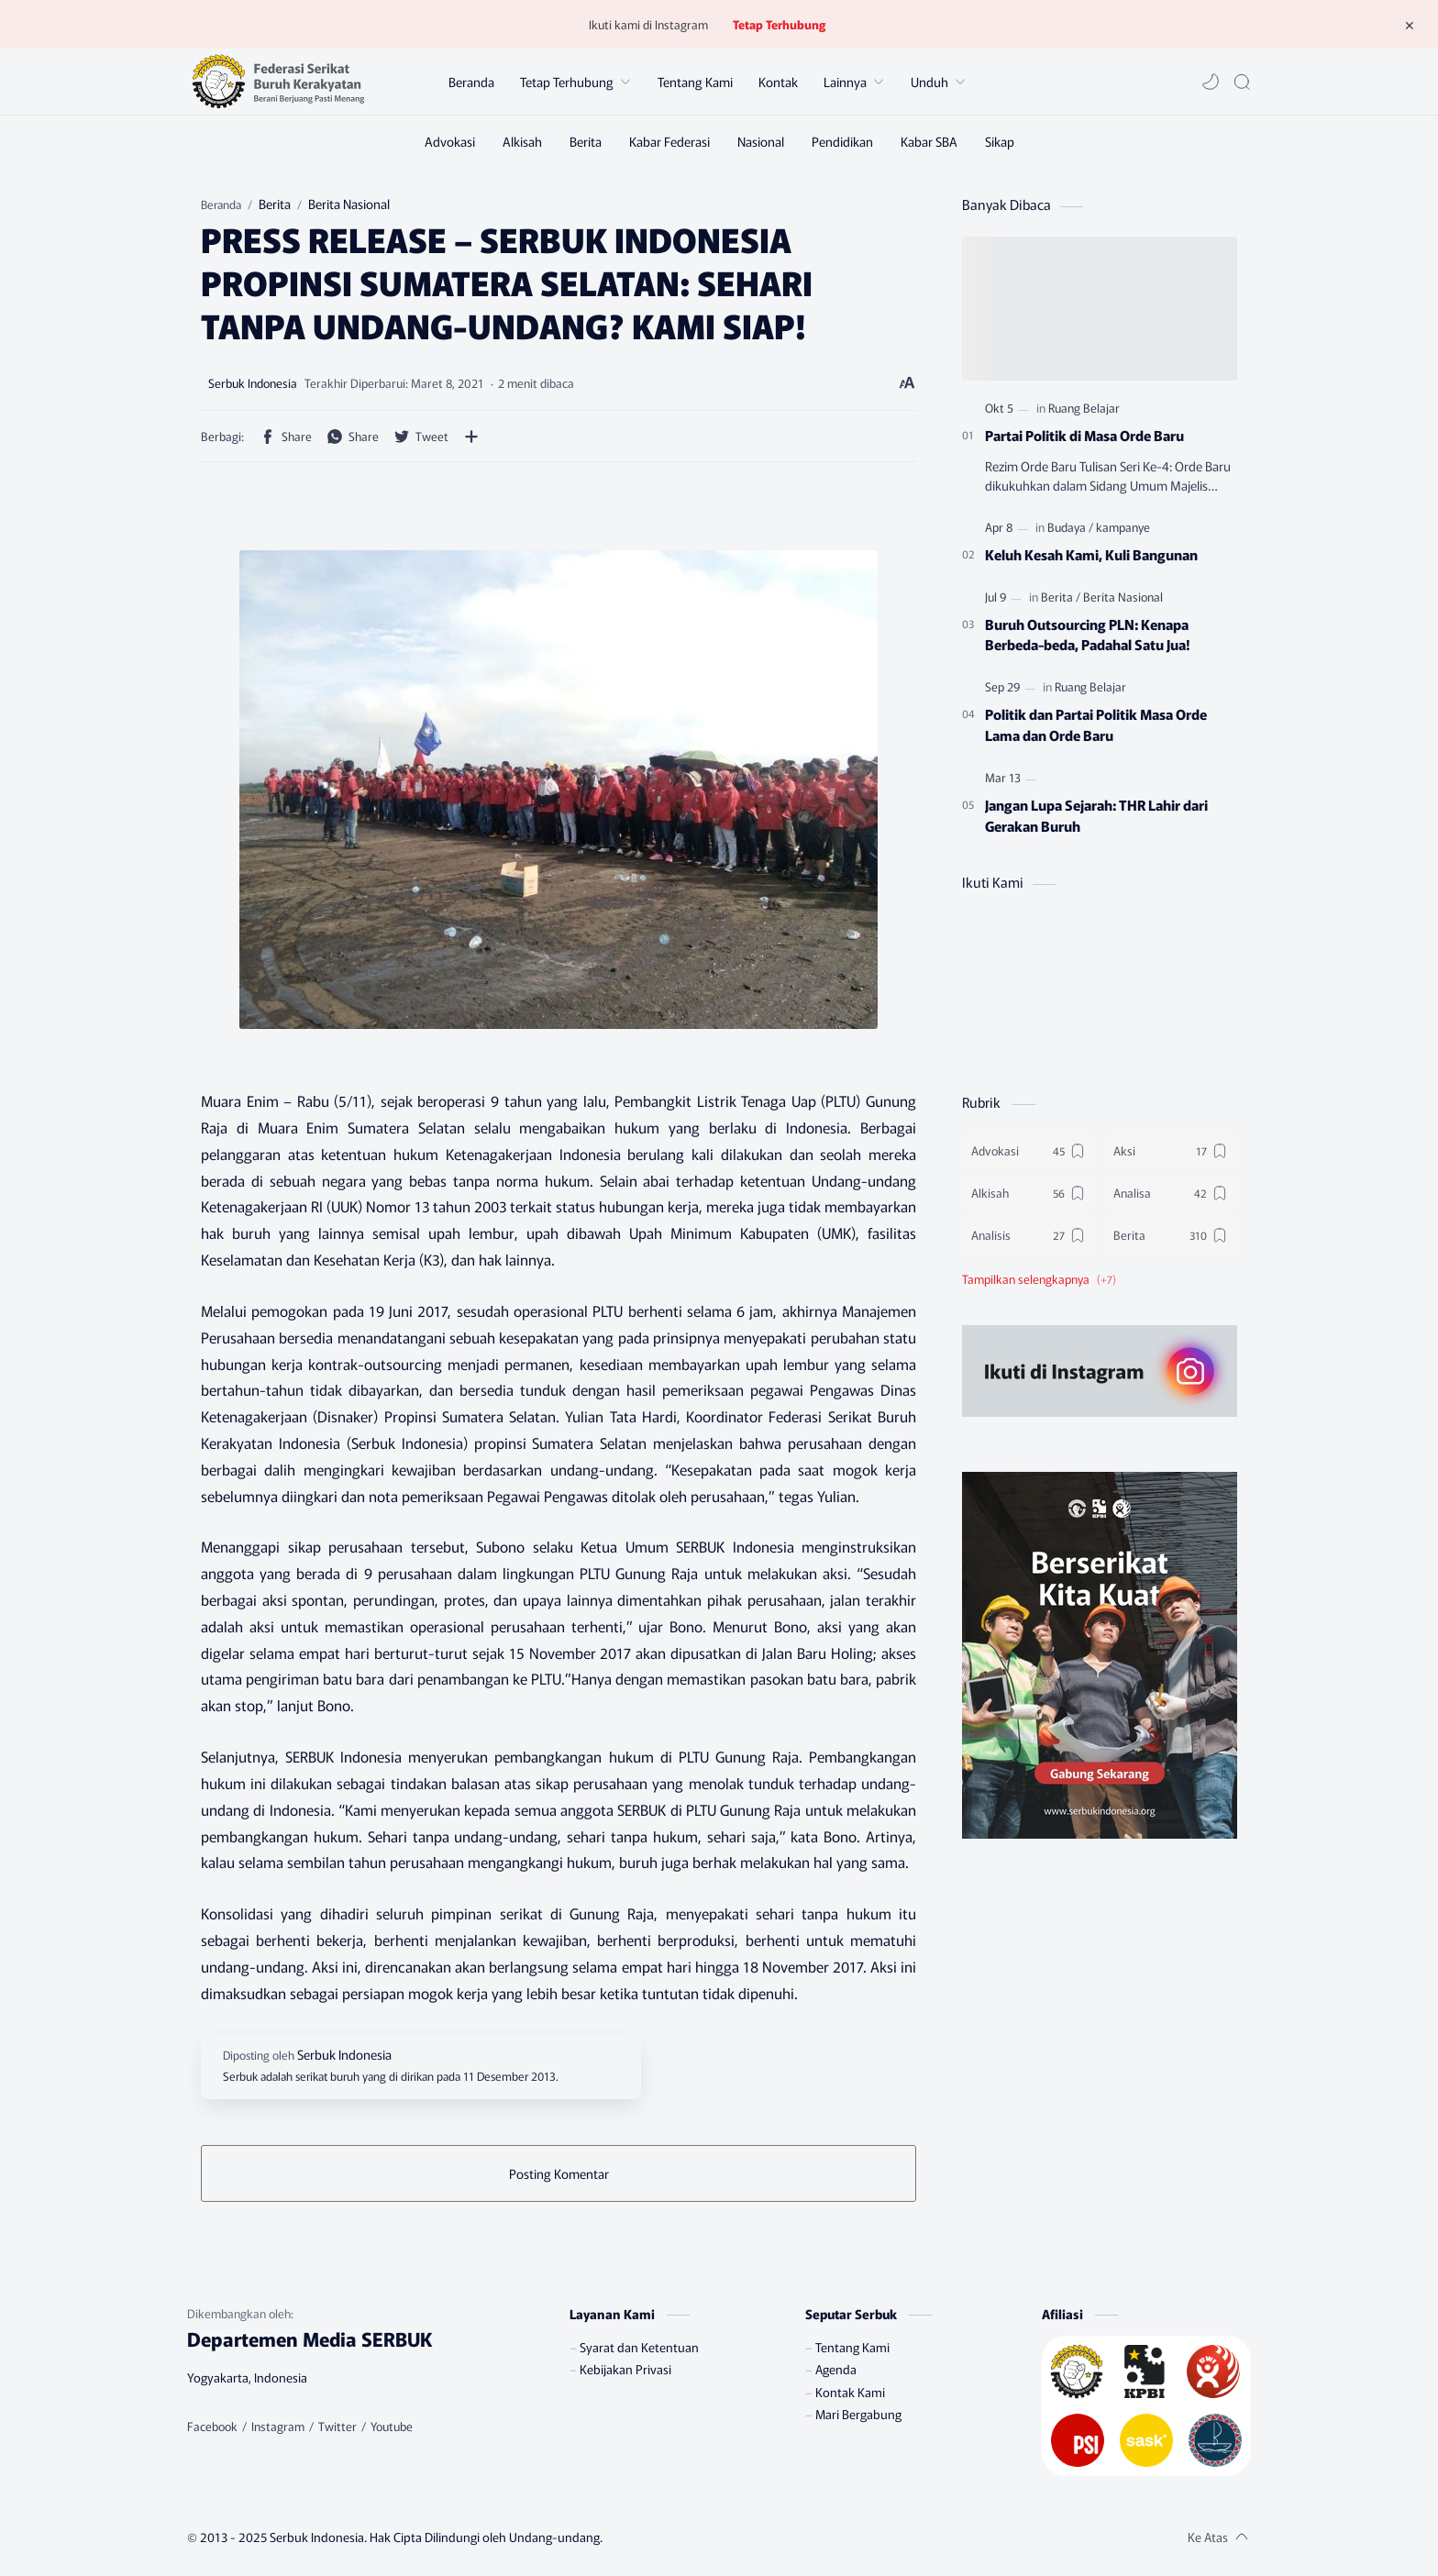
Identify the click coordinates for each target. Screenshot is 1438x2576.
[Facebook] (212, 2426)
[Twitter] (337, 2426)
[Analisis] (1028, 1235)
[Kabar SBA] (929, 141)
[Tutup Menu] (1409, 25)
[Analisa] (1170, 1193)
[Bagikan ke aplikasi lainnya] (471, 436)
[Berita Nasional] (1123, 596)
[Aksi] (1170, 1150)
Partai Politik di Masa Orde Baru (1084, 435)
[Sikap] (999, 141)
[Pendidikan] (842, 141)
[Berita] (586, 141)
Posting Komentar (559, 2173)
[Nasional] (760, 141)
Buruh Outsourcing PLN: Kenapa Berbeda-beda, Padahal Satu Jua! (1087, 634)
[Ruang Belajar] (1084, 407)
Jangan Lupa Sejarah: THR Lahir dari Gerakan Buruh (1096, 814)
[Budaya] (1070, 527)
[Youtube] (392, 2426)
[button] (1210, 81)
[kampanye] (1123, 527)
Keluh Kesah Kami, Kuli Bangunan (1091, 554)
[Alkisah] (522, 141)
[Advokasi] (450, 141)
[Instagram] (277, 2426)
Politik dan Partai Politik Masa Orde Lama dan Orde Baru (1096, 724)
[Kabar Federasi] (669, 141)
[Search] (1241, 81)
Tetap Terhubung (779, 24)
